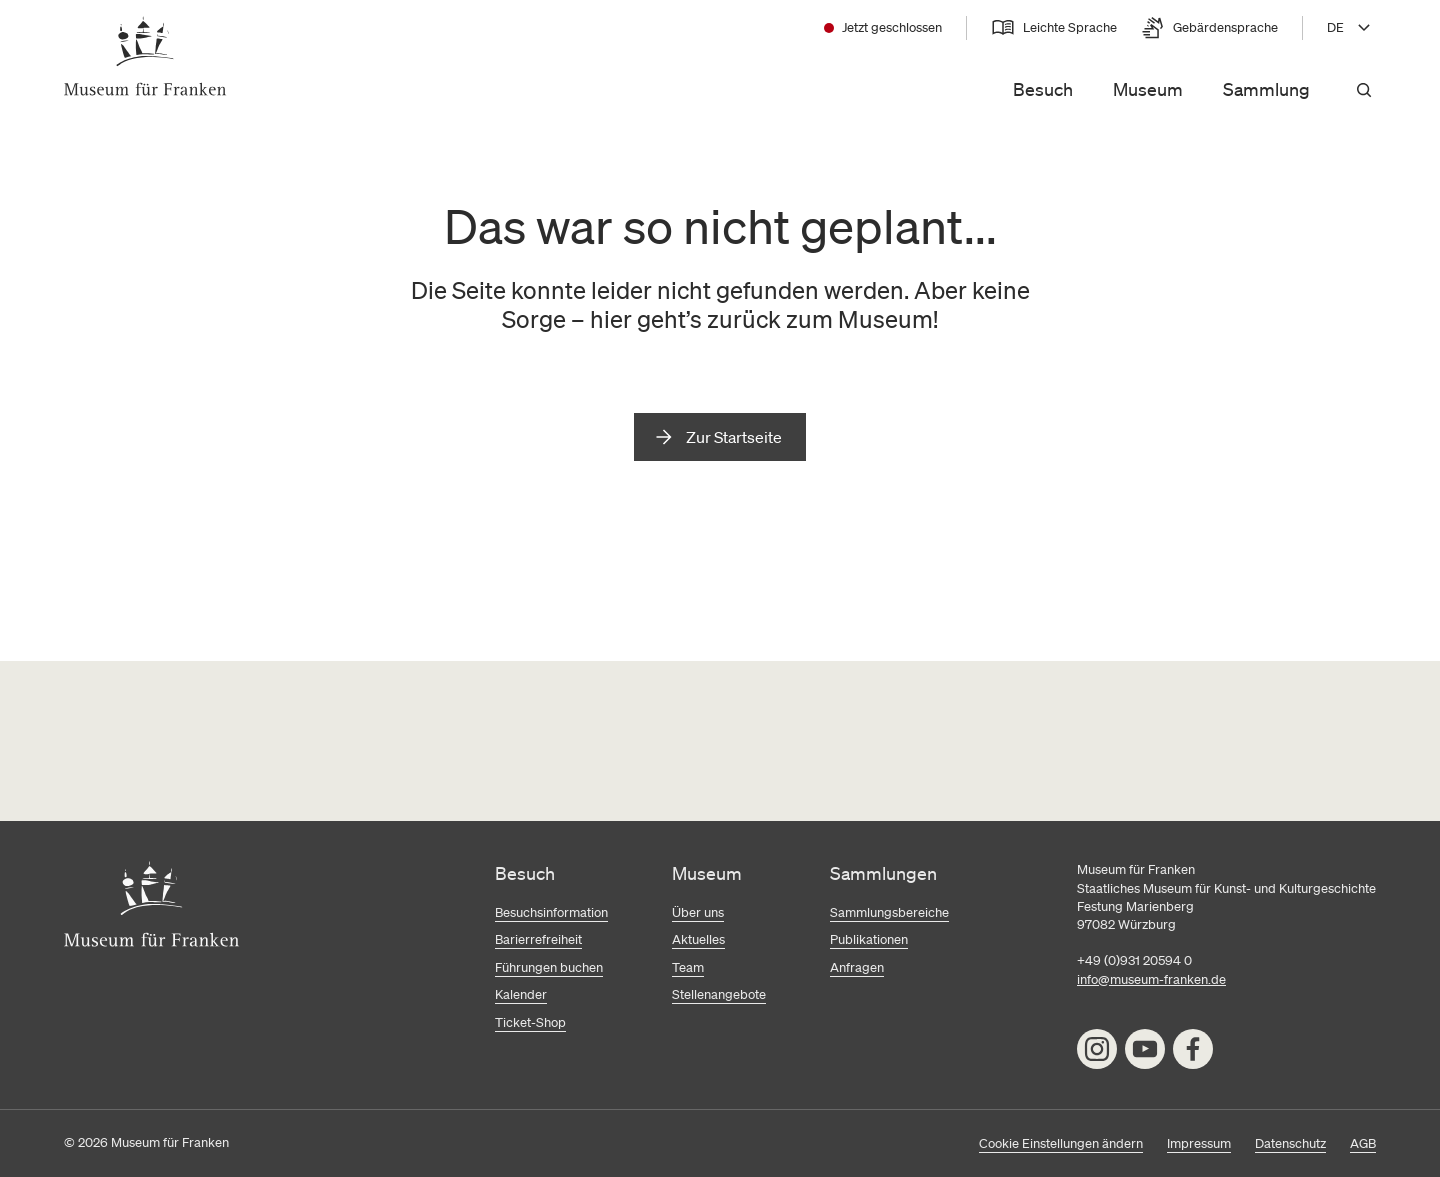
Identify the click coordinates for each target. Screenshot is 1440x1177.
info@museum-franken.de (1151, 979)
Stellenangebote (719, 994)
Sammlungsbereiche (889, 912)
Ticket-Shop (530, 1022)
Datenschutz (1290, 1143)
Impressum (1199, 1143)
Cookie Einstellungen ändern (1061, 1143)
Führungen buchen (549, 967)
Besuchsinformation (551, 912)
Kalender (521, 994)
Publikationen (869, 939)
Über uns (698, 912)
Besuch (1043, 89)
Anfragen (857, 967)
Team (688, 967)
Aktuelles (698, 939)
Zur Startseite (734, 437)
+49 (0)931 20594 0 (1134, 960)
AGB (1363, 1143)
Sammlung (1266, 89)
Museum (1148, 89)
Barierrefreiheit (538, 939)
